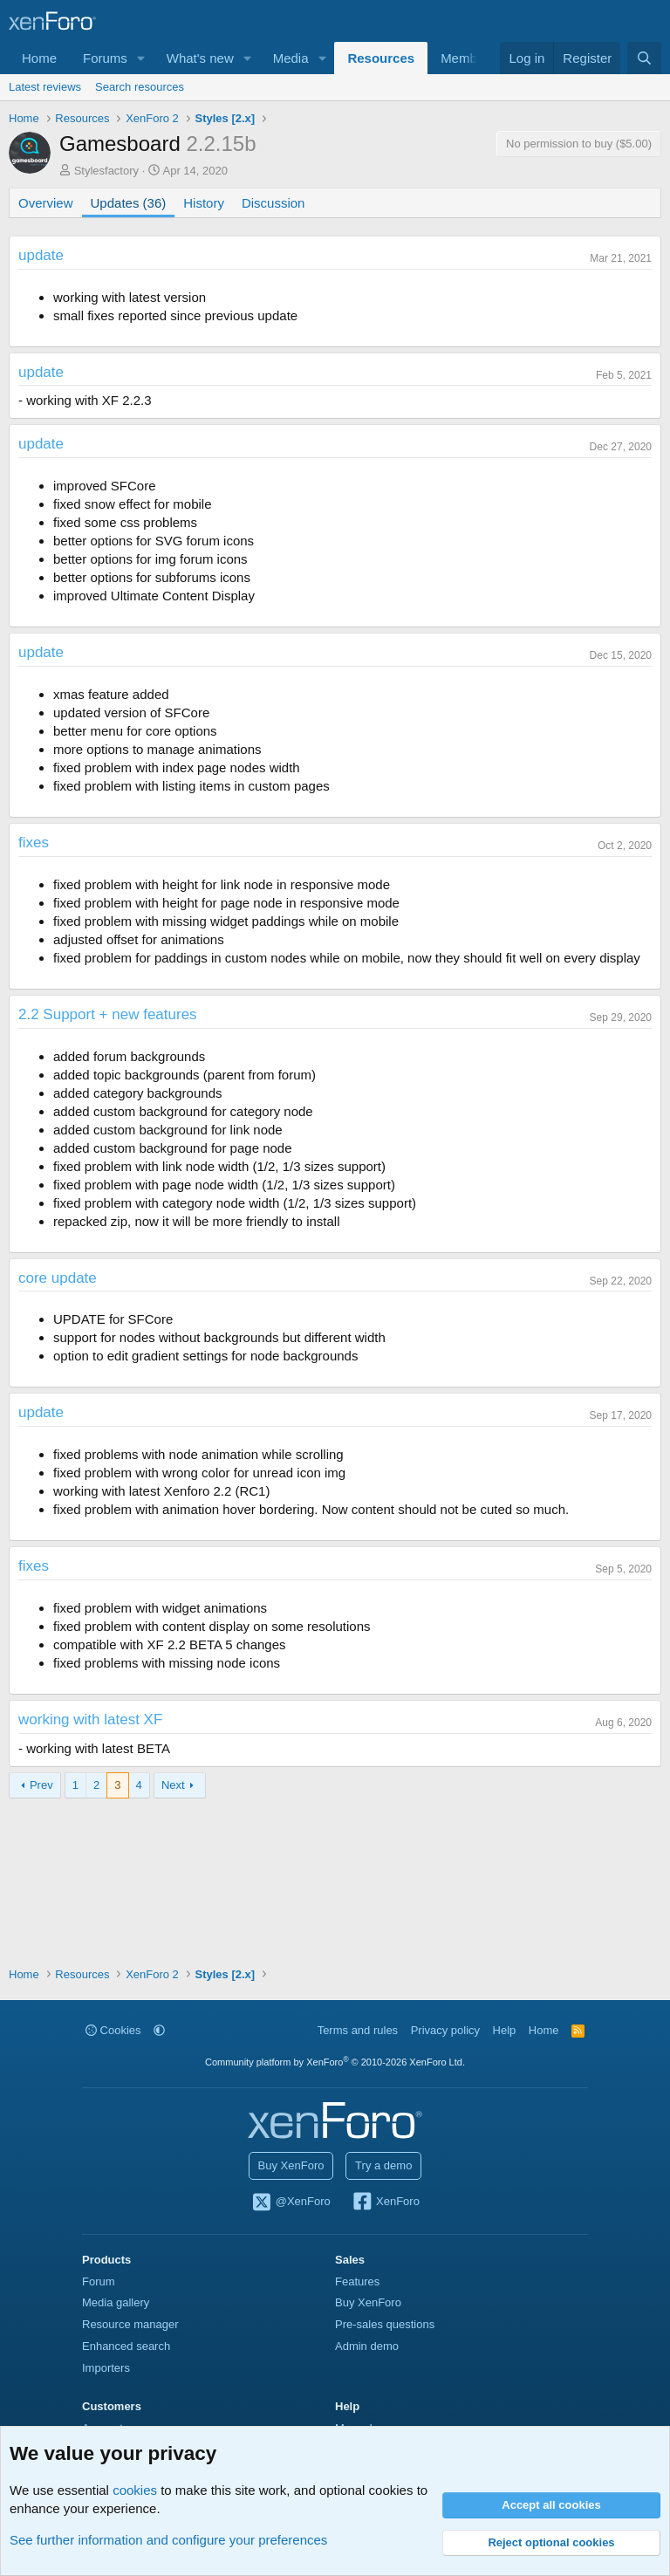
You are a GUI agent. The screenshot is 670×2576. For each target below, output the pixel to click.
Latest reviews (45, 86)
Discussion (273, 202)
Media (291, 58)
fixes (33, 842)
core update (57, 1278)
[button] (141, 58)
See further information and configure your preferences (168, 2539)
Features (357, 2281)
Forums (105, 58)
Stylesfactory (106, 170)
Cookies (113, 2030)
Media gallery (115, 2302)
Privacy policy (445, 2030)
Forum (98, 2281)
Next (173, 1785)
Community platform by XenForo (335, 2062)
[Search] (644, 58)
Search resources (139, 86)
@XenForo (290, 2202)
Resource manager (130, 2324)
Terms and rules (358, 2030)
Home (39, 58)
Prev (41, 1785)
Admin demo (367, 2346)
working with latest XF (90, 1719)
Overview (45, 202)
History (203, 202)
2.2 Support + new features (107, 1014)
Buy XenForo (291, 2165)
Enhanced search (126, 2346)
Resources (380, 58)
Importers (106, 2367)
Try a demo (383, 2165)
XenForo (385, 2202)
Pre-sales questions (384, 2324)
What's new (200, 58)
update (41, 255)
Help (504, 2030)
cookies (135, 2490)
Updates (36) (129, 202)
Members (468, 58)
